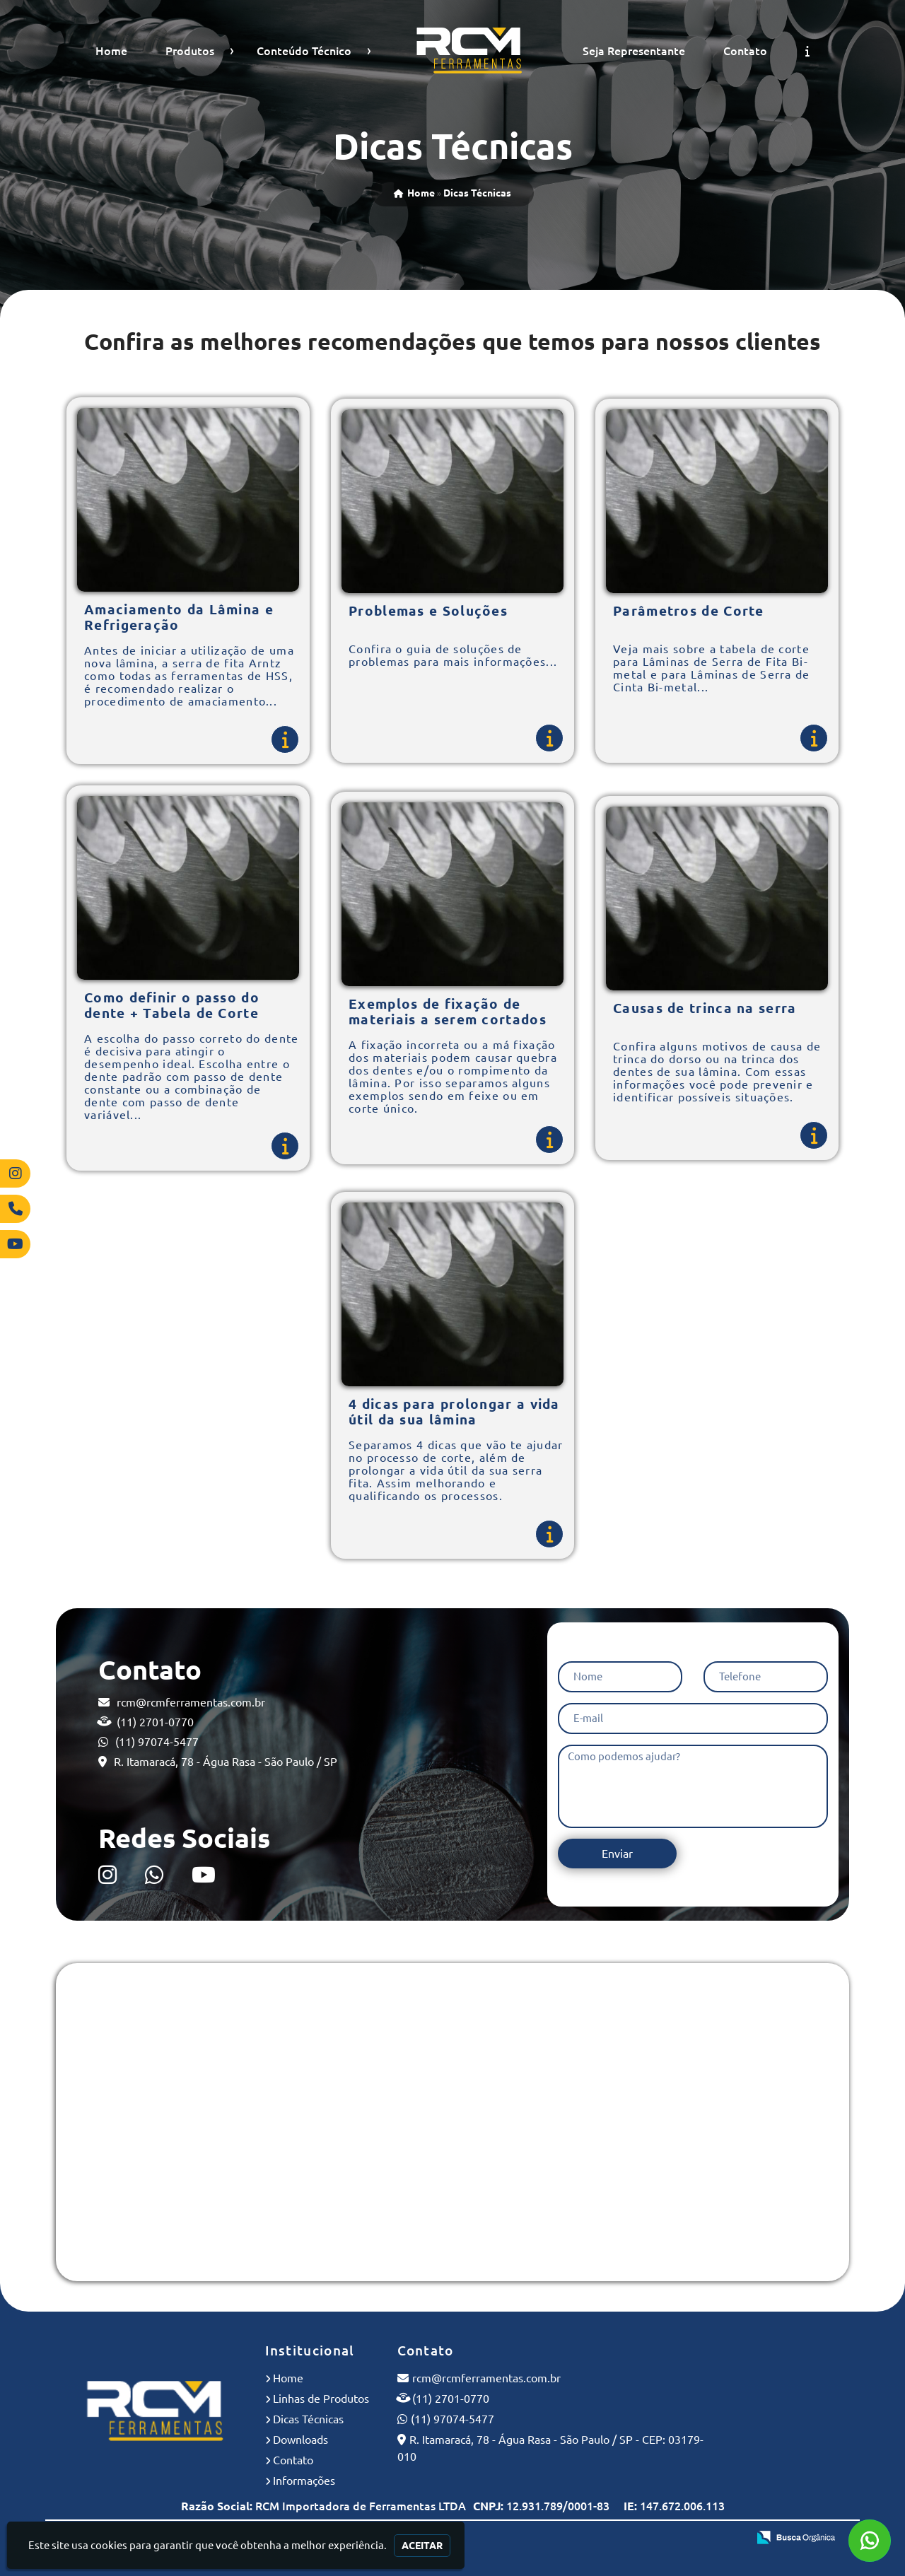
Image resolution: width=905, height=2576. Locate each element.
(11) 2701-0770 (155, 1722)
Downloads (300, 2439)
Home (111, 51)
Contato (745, 51)
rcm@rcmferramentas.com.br (191, 1702)
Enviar (617, 1853)
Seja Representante (634, 51)
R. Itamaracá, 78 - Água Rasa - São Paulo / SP (225, 1761)
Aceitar (422, 2545)
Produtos (189, 51)
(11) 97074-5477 (157, 1741)
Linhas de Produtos (321, 2398)
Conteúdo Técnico (304, 51)
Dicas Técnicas (308, 2419)
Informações (304, 2480)
